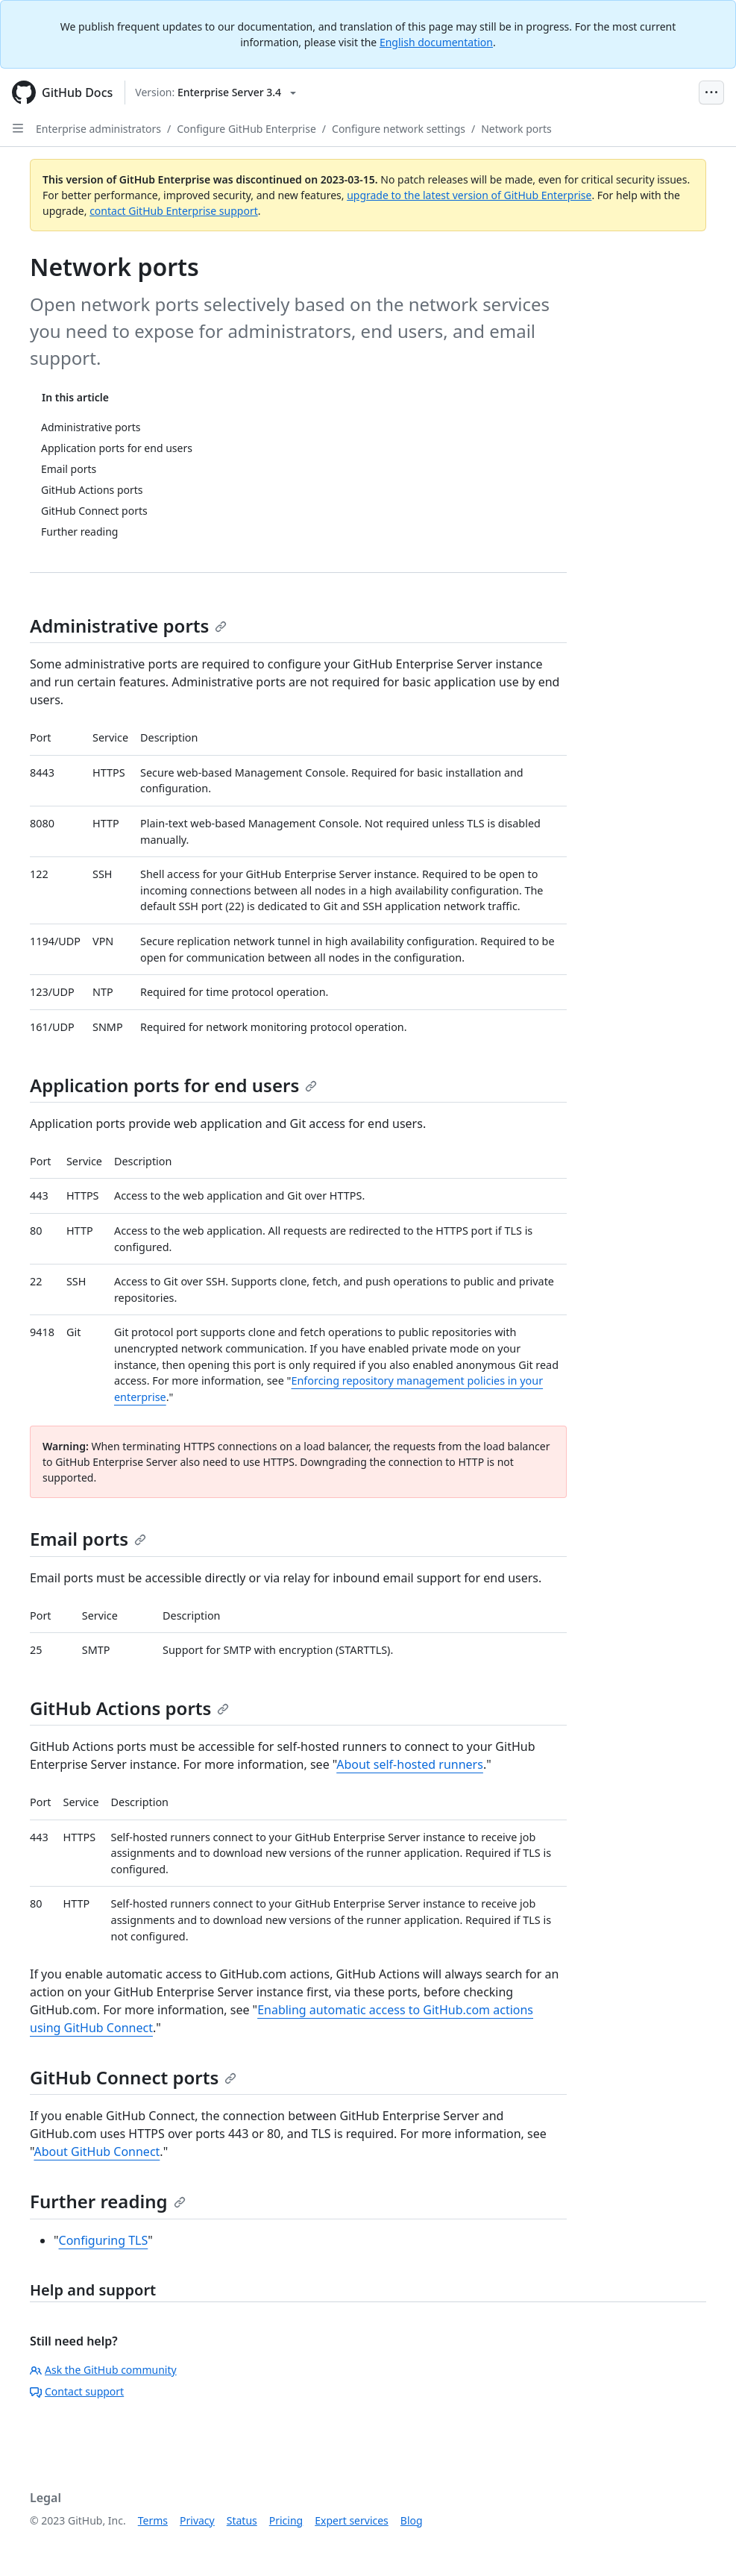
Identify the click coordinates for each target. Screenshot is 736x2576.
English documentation (436, 42)
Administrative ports (128, 625)
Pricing (286, 2520)
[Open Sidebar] (18, 128)
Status (242, 2520)
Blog (411, 2520)
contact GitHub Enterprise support (173, 211)
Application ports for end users (173, 1085)
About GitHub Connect (97, 2151)
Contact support (77, 2391)
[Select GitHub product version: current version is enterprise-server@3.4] (215, 92)
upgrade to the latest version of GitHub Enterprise (469, 195)
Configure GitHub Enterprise (246, 129)
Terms (153, 2520)
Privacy (197, 2520)
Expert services (352, 2520)
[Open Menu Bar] (711, 92)
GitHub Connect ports (133, 2077)
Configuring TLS (103, 2240)
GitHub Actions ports (129, 1708)
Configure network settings (398, 129)
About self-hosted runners (409, 1764)
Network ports (516, 129)
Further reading (108, 2201)
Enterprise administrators (98, 129)
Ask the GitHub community (103, 2370)
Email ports (88, 1538)
